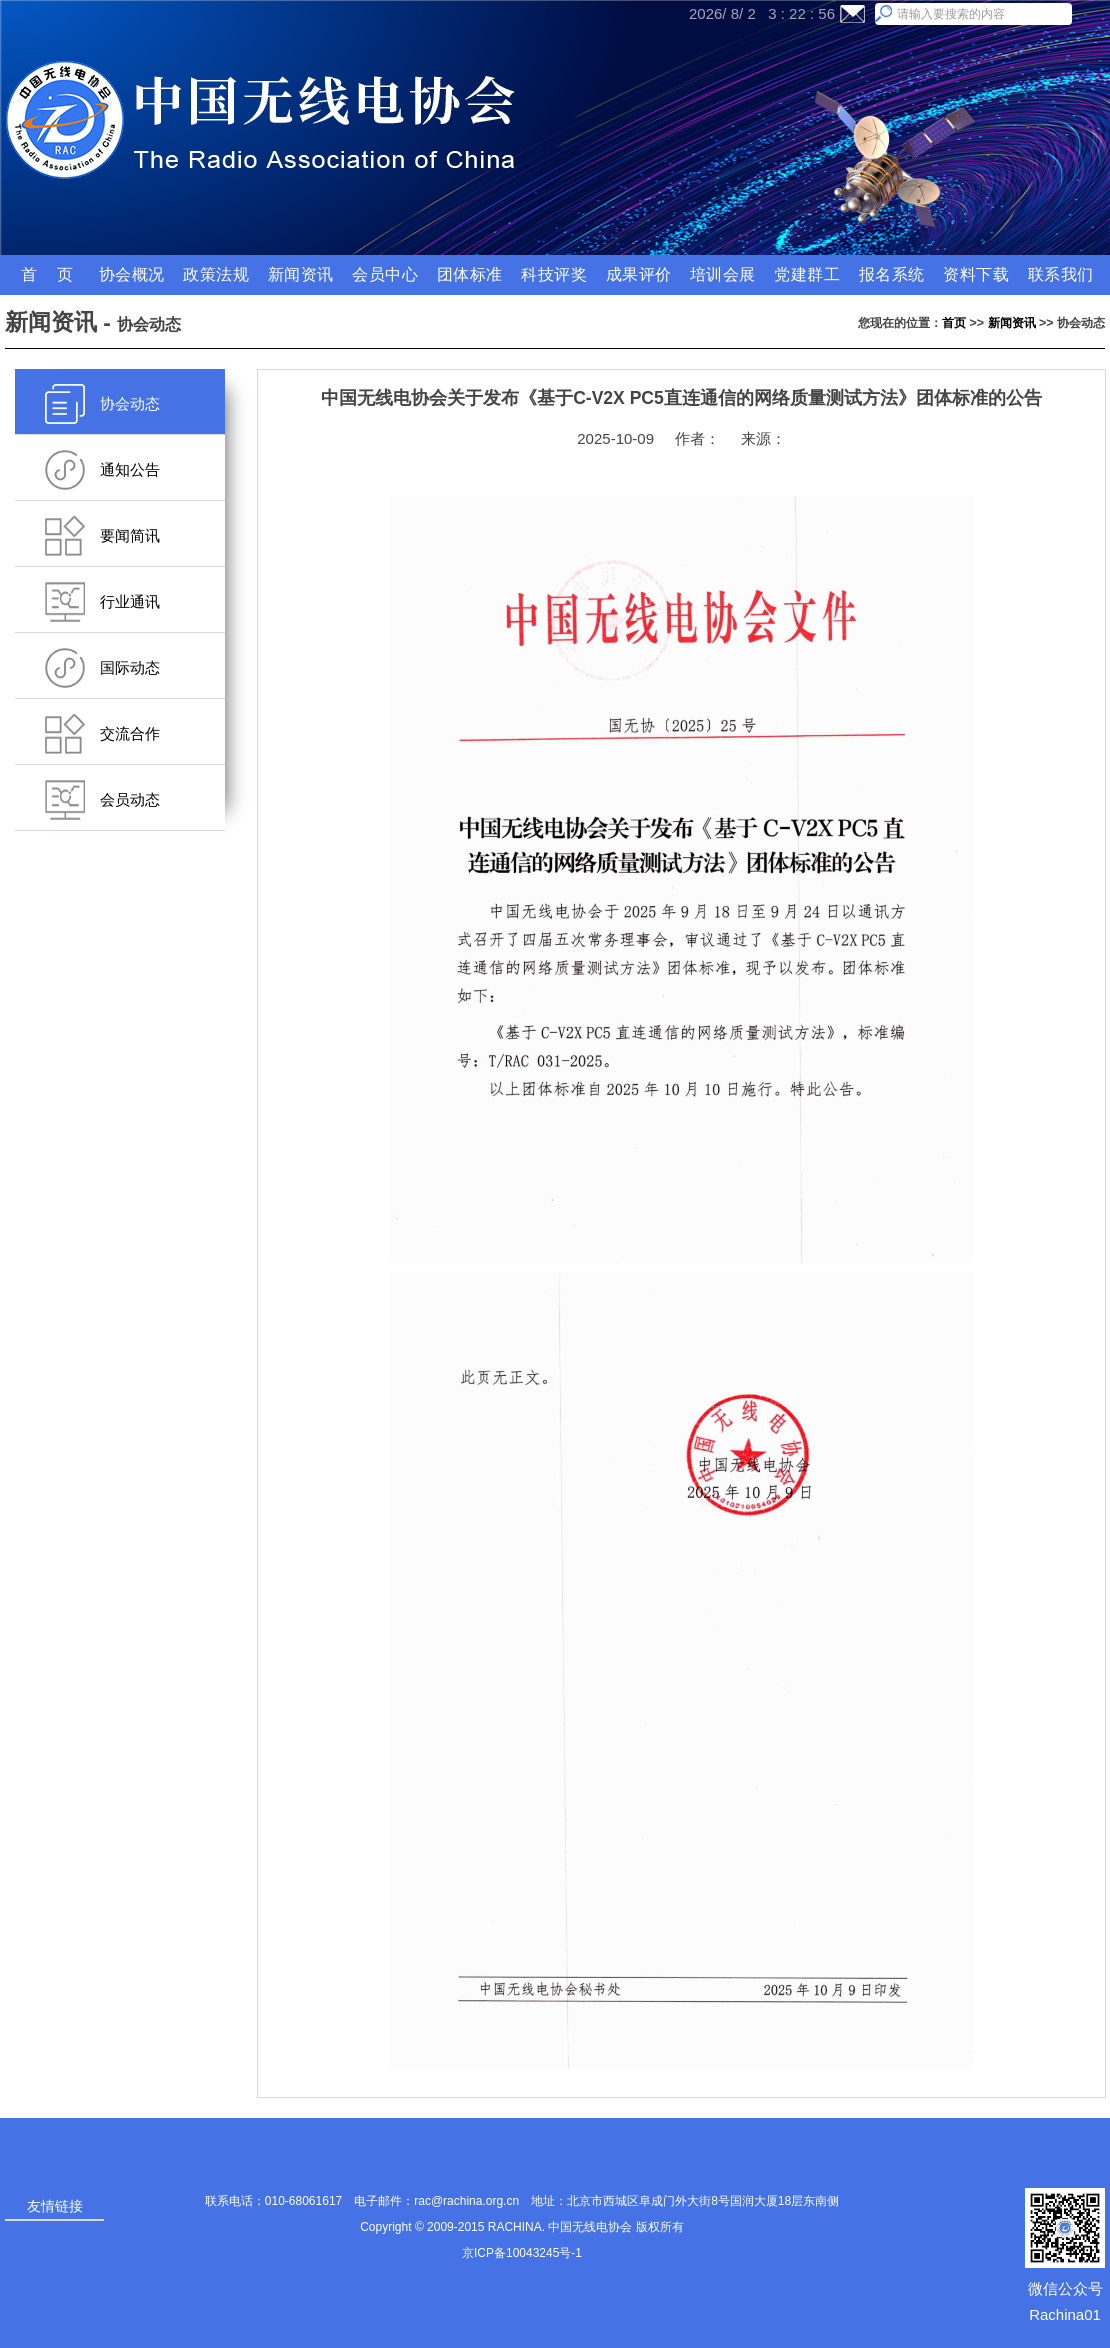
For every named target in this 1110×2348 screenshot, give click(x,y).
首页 (954, 323)
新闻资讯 (1012, 323)
